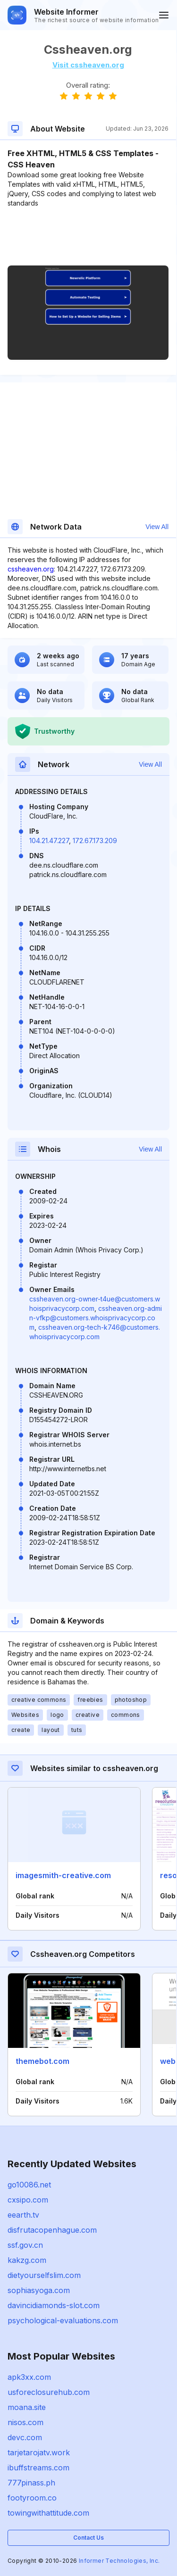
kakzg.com (27, 2260)
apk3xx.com (29, 2377)
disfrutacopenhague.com (52, 2230)
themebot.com (42, 2061)
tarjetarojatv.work (39, 2452)
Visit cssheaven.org (88, 64)
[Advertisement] (88, 236)
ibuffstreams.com (38, 2467)
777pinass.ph (31, 2482)
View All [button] (157, 526)
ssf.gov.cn (25, 2245)
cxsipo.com (28, 2199)
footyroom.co (32, 2497)
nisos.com (25, 2422)
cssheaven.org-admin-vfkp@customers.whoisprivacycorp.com (95, 1317)
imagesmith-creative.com (63, 1875)
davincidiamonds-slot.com (54, 2305)
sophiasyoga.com (39, 2290)
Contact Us (88, 2537)
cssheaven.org (31, 569)
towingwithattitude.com (48, 2513)
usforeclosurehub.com (49, 2392)
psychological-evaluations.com (63, 2320)
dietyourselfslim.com (44, 2275)
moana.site (27, 2407)
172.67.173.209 (95, 841)
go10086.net (29, 2184)
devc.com (25, 2437)
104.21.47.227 (49, 841)
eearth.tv (23, 2215)
